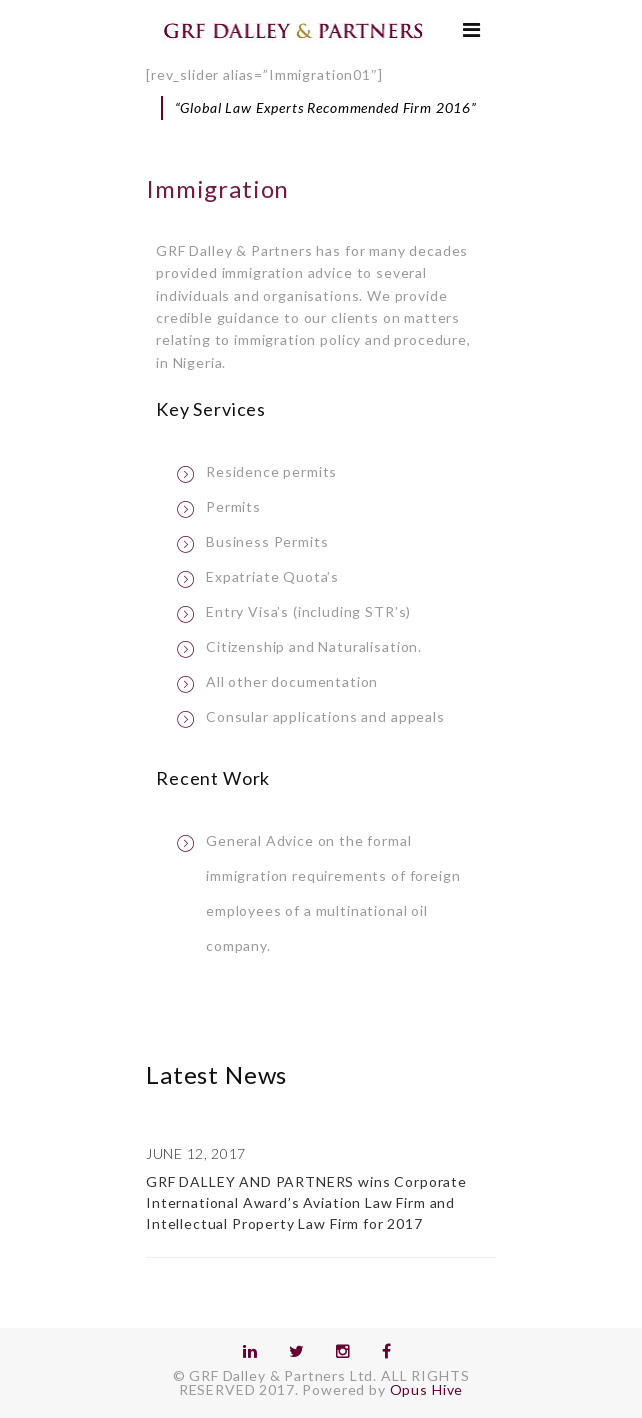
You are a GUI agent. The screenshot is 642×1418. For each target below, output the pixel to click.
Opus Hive (427, 1389)
